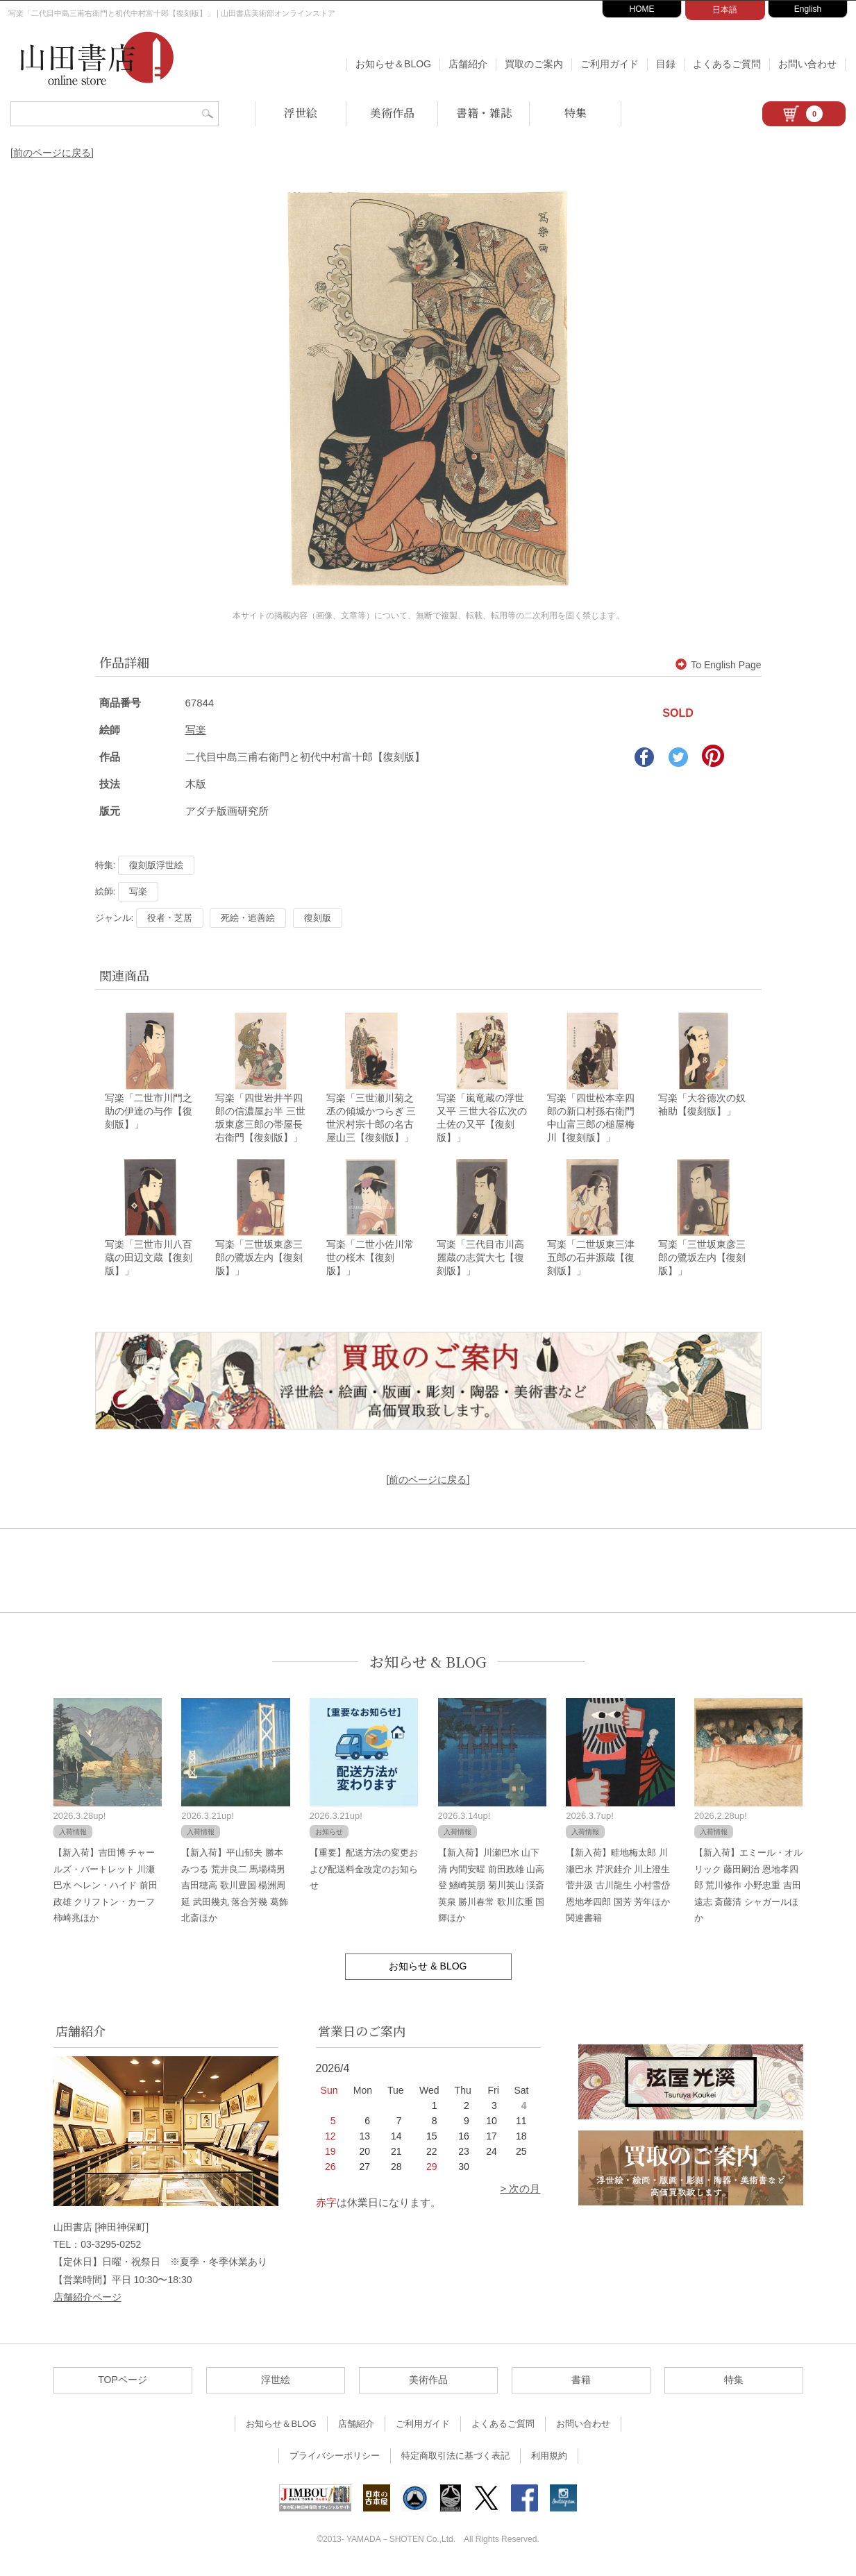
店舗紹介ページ (87, 2300)
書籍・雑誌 (484, 113)
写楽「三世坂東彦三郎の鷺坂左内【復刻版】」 (259, 1261)
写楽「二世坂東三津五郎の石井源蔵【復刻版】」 (591, 1261)
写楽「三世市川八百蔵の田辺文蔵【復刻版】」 (148, 1261)
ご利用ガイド (609, 63)
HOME (642, 9)
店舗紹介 (467, 63)
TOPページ (122, 2383)
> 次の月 (521, 2192)
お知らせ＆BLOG (393, 63)
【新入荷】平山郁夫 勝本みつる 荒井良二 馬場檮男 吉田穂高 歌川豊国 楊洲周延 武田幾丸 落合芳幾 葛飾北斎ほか (234, 1889)
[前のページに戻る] (52, 152)
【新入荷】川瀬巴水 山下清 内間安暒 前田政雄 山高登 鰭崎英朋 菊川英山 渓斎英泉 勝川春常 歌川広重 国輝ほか (491, 1889)
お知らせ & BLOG (428, 1665)
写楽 (195, 730)
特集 (575, 113)
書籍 (581, 2383)
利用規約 (549, 2460)
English (807, 9)
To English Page (718, 664)
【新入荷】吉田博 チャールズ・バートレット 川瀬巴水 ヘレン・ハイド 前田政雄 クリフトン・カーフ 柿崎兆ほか (105, 1889)
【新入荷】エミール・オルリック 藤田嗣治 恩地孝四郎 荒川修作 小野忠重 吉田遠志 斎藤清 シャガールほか (748, 1889)
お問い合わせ (807, 63)
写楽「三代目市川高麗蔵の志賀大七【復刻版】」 (480, 1261)
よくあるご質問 (727, 63)
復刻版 (317, 918)
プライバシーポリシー (334, 2460)
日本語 (724, 10)
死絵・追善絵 (248, 918)
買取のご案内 (534, 63)
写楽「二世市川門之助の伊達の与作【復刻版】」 (148, 1113)
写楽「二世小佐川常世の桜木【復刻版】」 (370, 1261)
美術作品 (392, 113)
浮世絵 (300, 113)
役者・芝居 (169, 918)
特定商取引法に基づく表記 (455, 2460)
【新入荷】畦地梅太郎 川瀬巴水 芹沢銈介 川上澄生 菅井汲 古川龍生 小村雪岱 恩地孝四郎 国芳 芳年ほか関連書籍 (618, 1889)
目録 (665, 63)
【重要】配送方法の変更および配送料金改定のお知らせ (364, 1873)
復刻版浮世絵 (156, 865)
